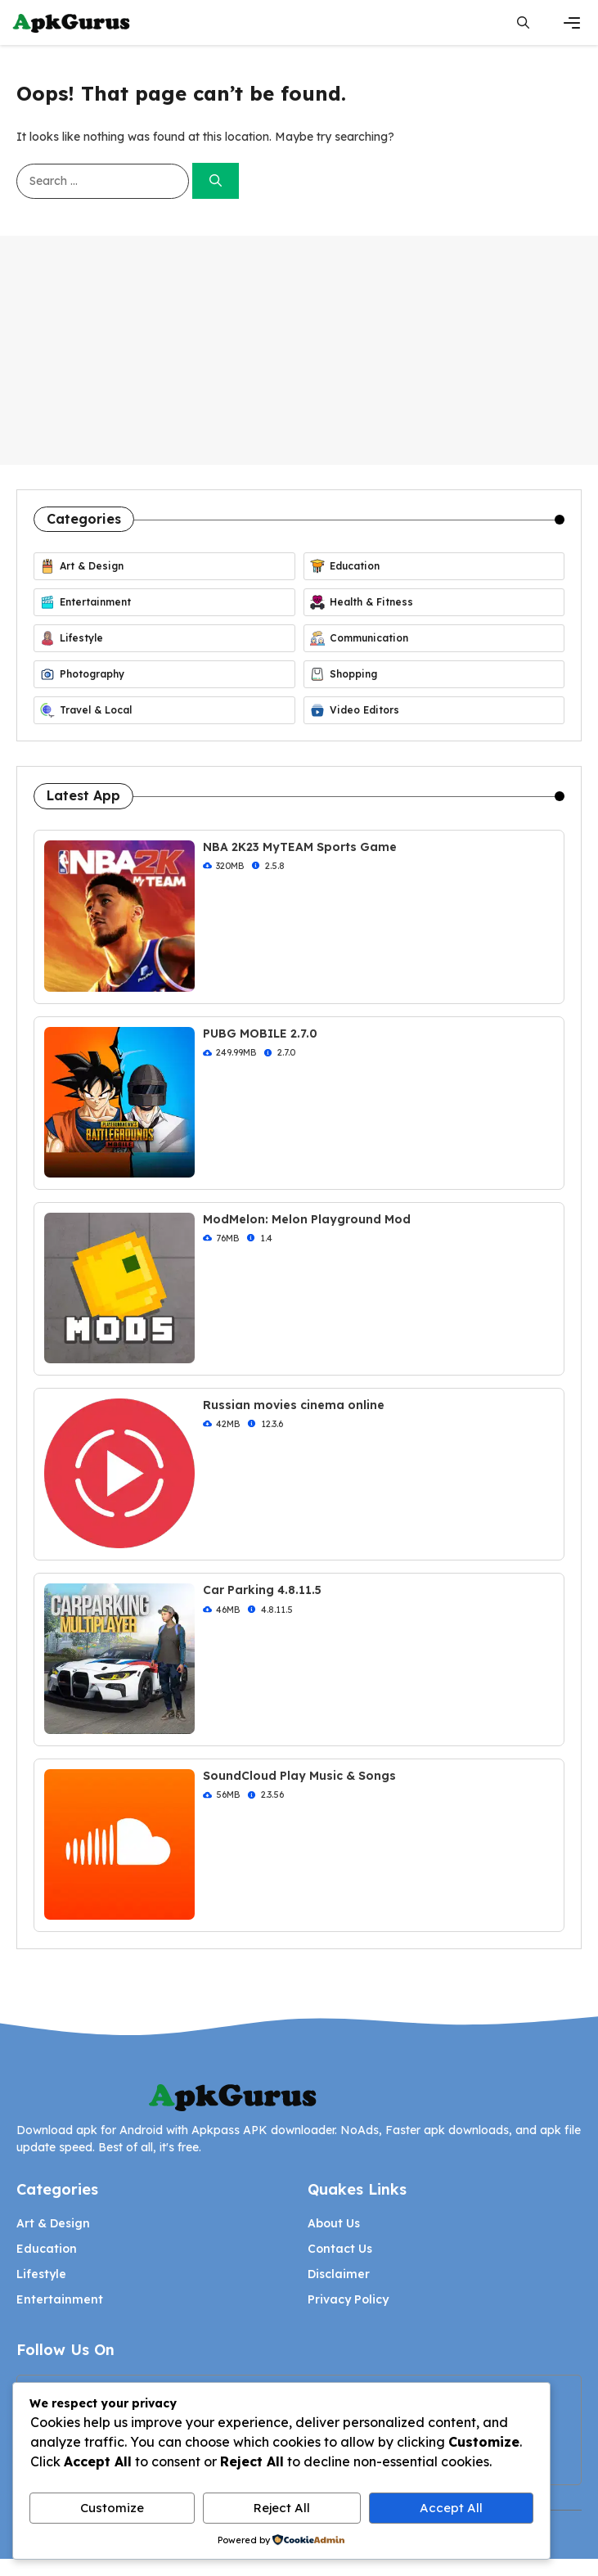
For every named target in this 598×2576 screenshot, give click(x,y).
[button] (523, 22)
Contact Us (340, 2248)
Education (46, 2248)
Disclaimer (339, 2274)
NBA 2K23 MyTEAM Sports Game (300, 847)
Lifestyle (41, 2274)
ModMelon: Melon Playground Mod (307, 1219)
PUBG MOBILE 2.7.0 (260, 1033)
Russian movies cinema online (293, 1405)
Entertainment (59, 2299)
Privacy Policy (348, 2299)
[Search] (215, 181)
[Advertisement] (299, 350)
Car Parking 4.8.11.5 (262, 1590)
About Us (334, 2223)
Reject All (282, 2507)
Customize (112, 2507)
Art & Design (53, 2223)
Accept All (451, 2507)
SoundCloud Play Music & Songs (299, 1775)
